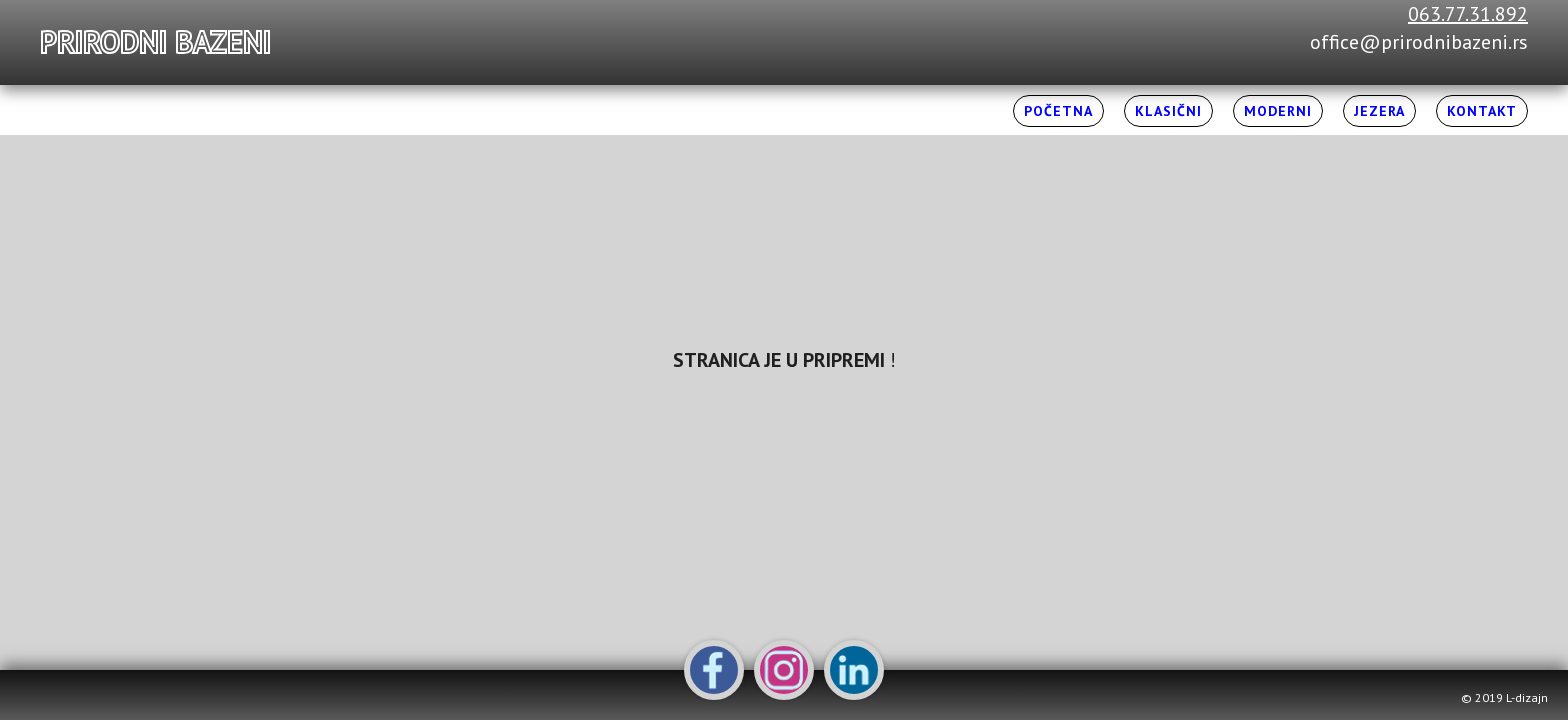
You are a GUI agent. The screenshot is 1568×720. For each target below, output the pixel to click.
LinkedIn (854, 670)
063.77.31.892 (1468, 14)
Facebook (714, 670)
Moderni (1278, 111)
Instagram (784, 670)
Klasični (1168, 111)
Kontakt (1482, 111)
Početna (1058, 111)
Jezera (1379, 111)
